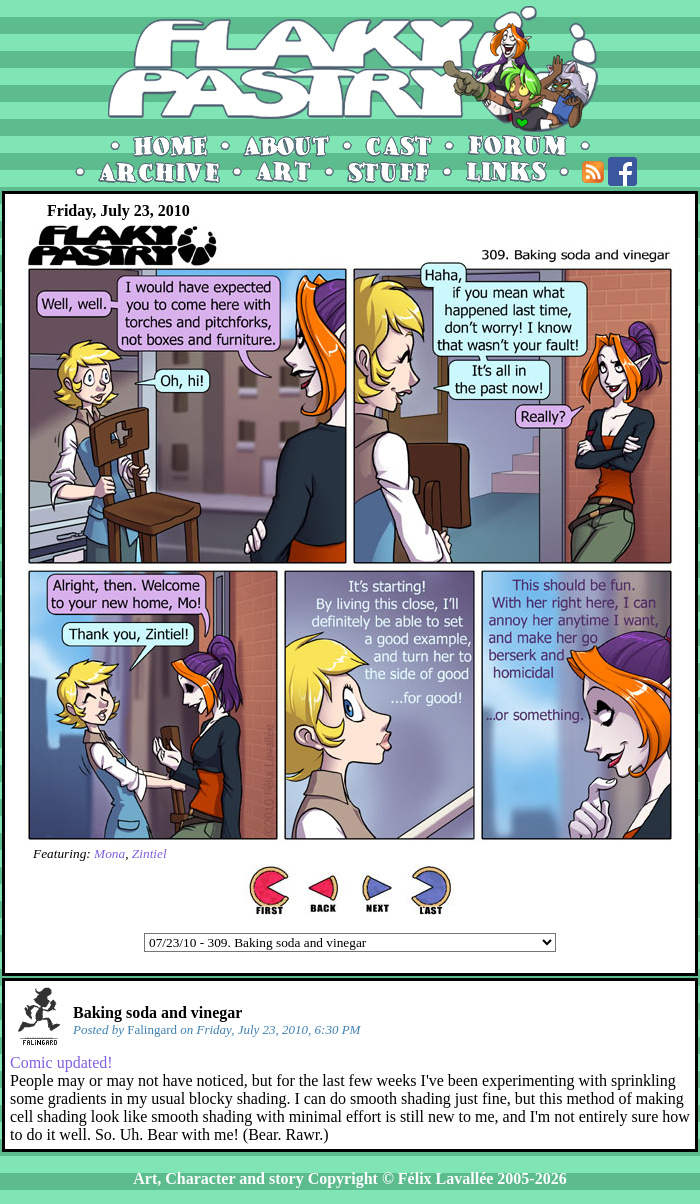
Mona (109, 853)
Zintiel (149, 853)
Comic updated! (61, 1062)
